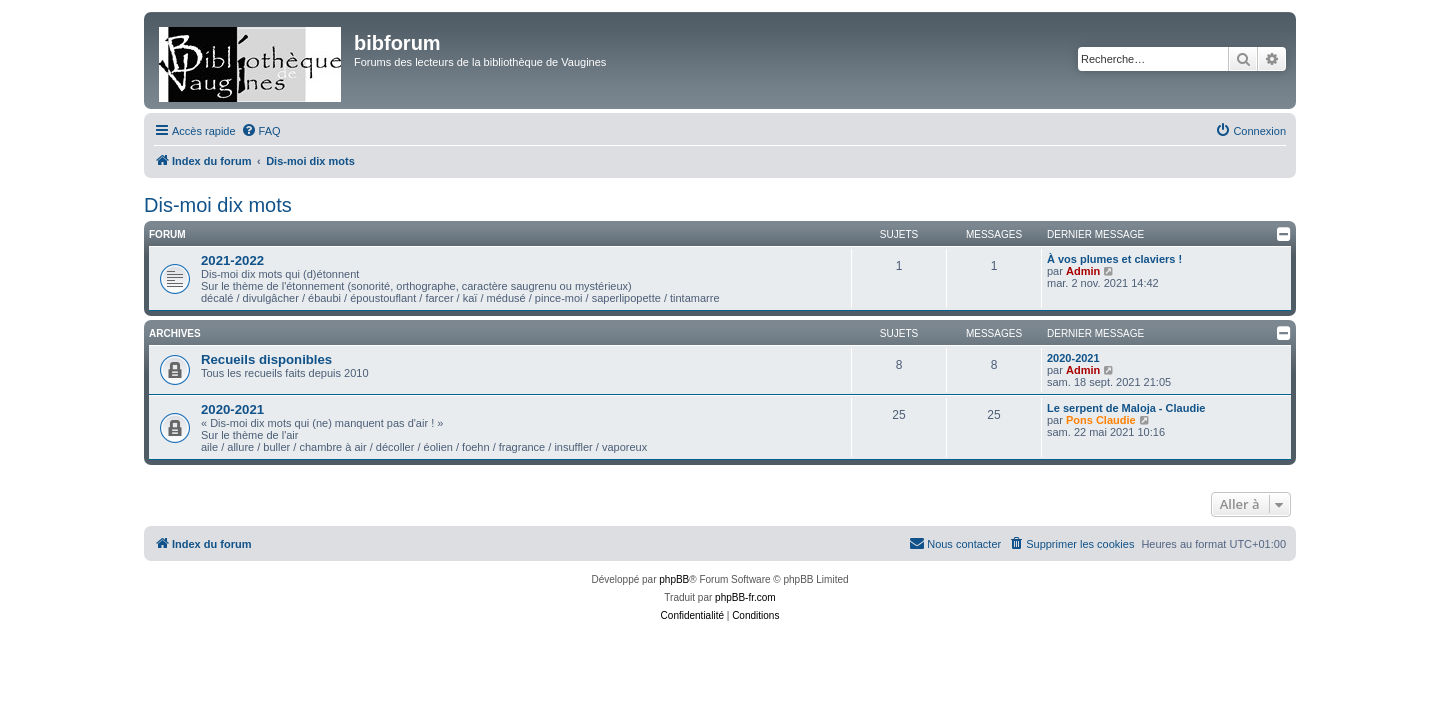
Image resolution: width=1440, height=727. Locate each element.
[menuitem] (261, 131)
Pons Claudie (1101, 420)
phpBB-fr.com (745, 597)
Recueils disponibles (266, 359)
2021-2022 (232, 260)
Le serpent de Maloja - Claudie (1126, 408)
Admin (1083, 271)
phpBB (674, 579)
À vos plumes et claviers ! (1114, 259)
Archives (175, 333)
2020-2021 (1073, 358)
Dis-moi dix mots (218, 205)
